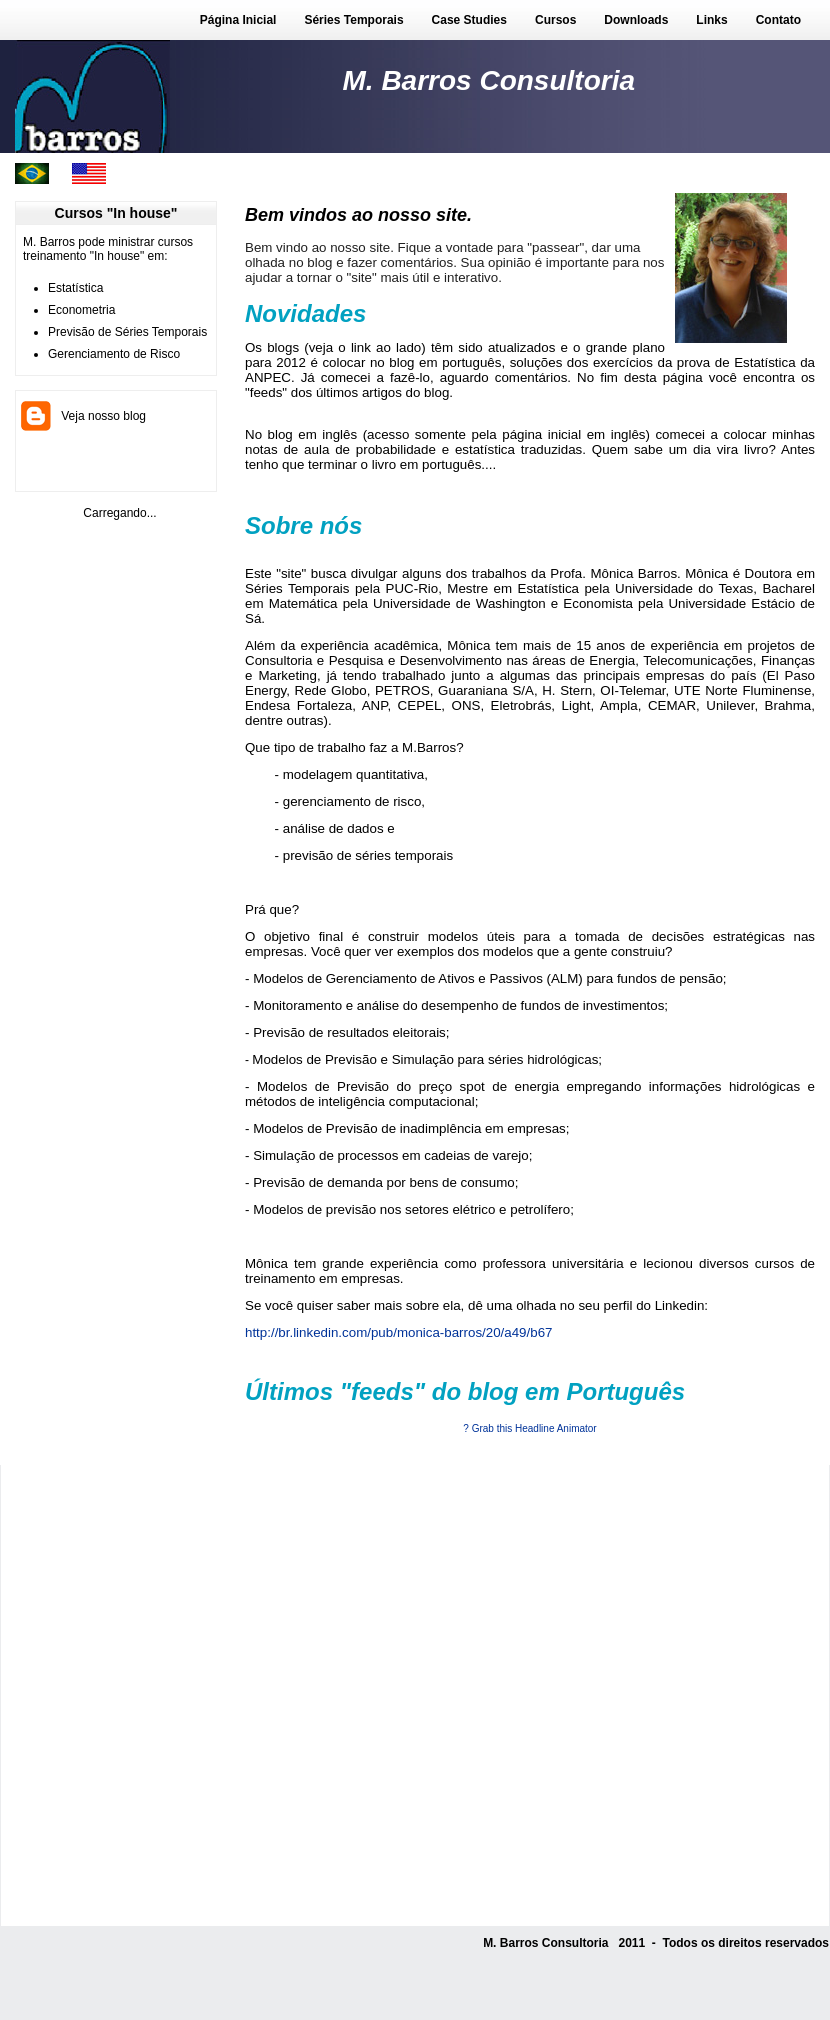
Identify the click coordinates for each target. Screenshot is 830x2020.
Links (711, 20)
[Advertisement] (230, 1695)
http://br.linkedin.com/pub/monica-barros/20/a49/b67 (398, 1332)
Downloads (636, 20)
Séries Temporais (353, 20)
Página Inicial (238, 20)
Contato (778, 20)
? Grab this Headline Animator (529, 1428)
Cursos (555, 20)
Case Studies (469, 20)
